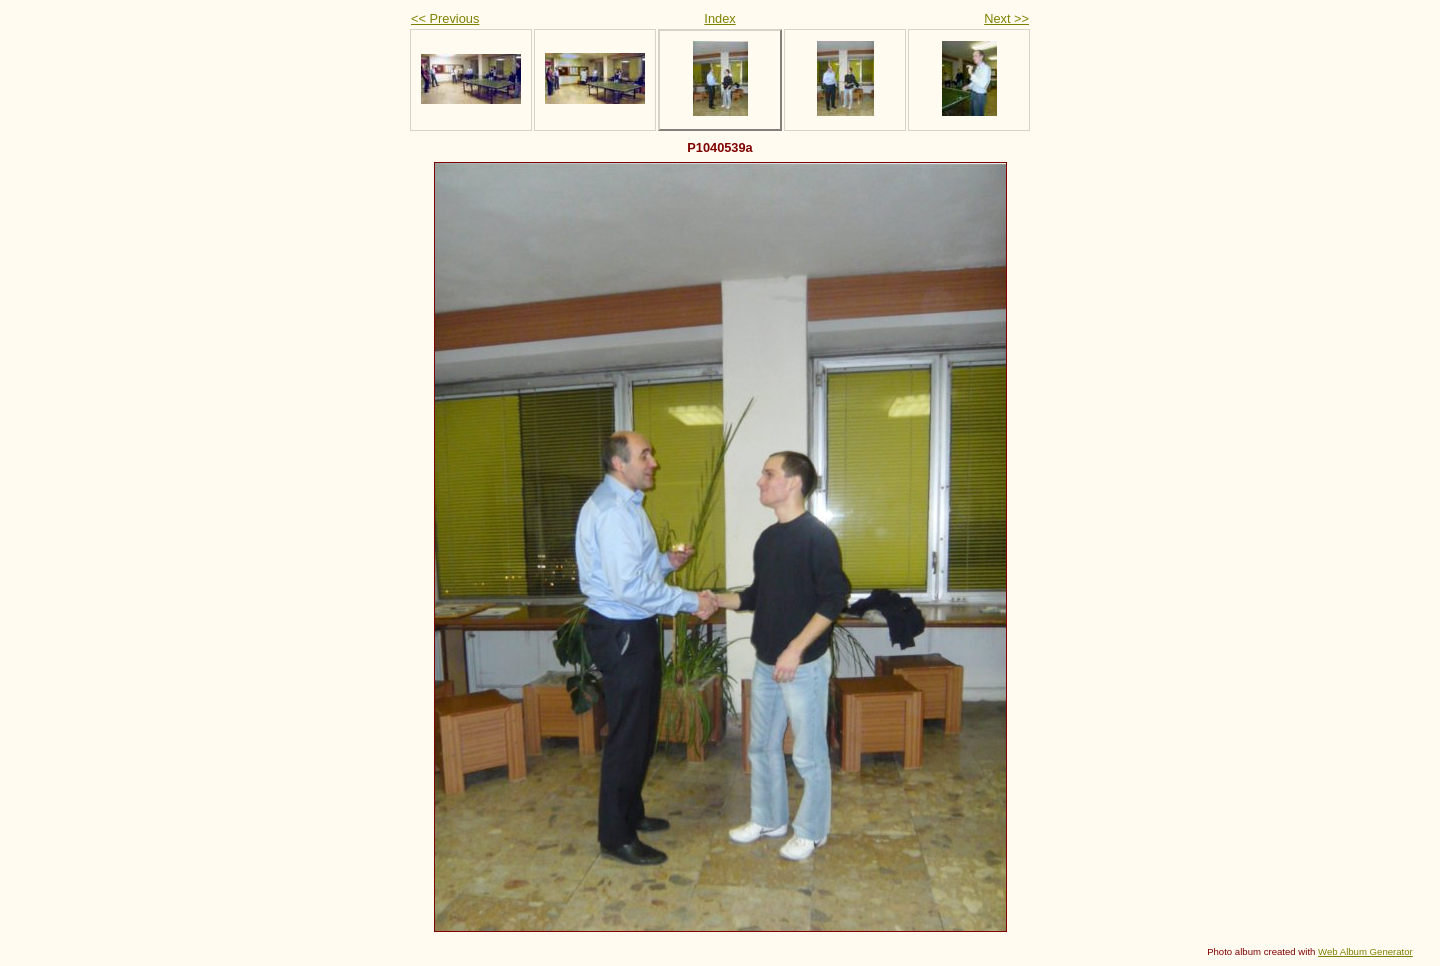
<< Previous (445, 18)
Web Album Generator (1365, 951)
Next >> (1006, 18)
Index (719, 18)
